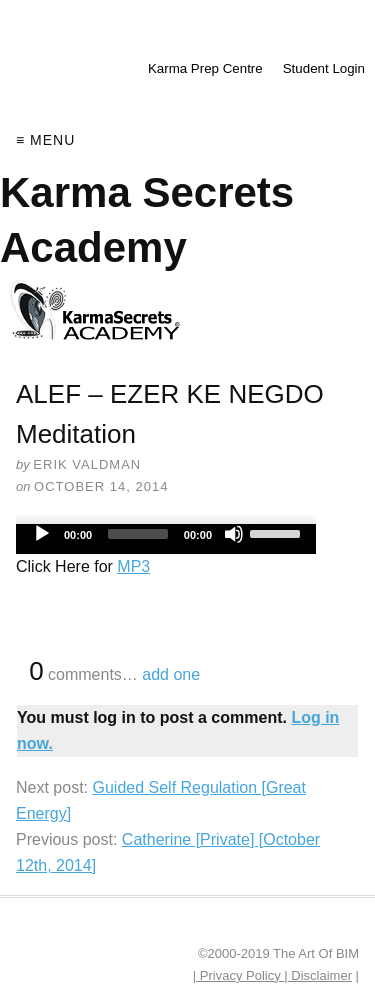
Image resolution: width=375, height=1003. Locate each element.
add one (171, 674)
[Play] (42, 534)
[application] (166, 539)
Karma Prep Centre (205, 68)
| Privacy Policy (239, 975)
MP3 (133, 566)
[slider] (138, 534)
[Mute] (234, 534)
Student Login (324, 68)
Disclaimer (320, 975)
